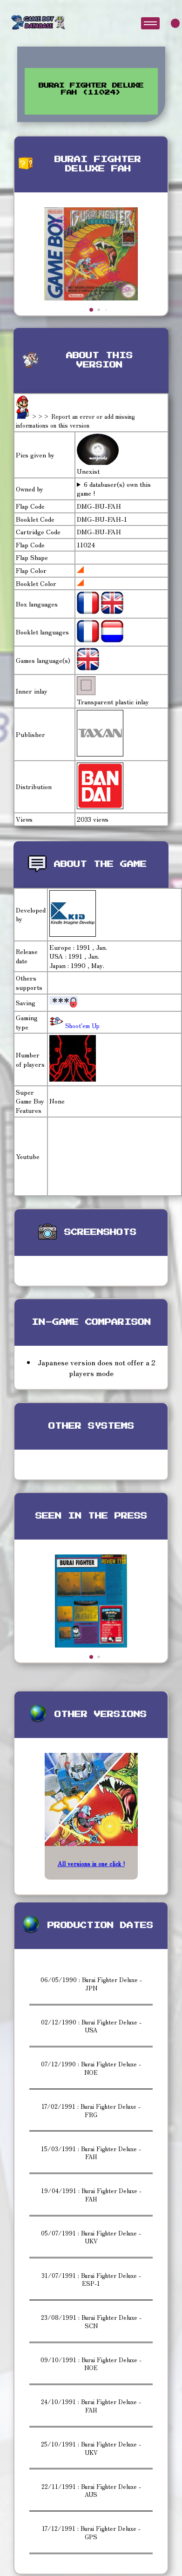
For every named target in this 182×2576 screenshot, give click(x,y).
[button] (91, 310)
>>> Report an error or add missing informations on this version (75, 421)
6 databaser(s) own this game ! (114, 489)
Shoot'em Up (81, 1025)
